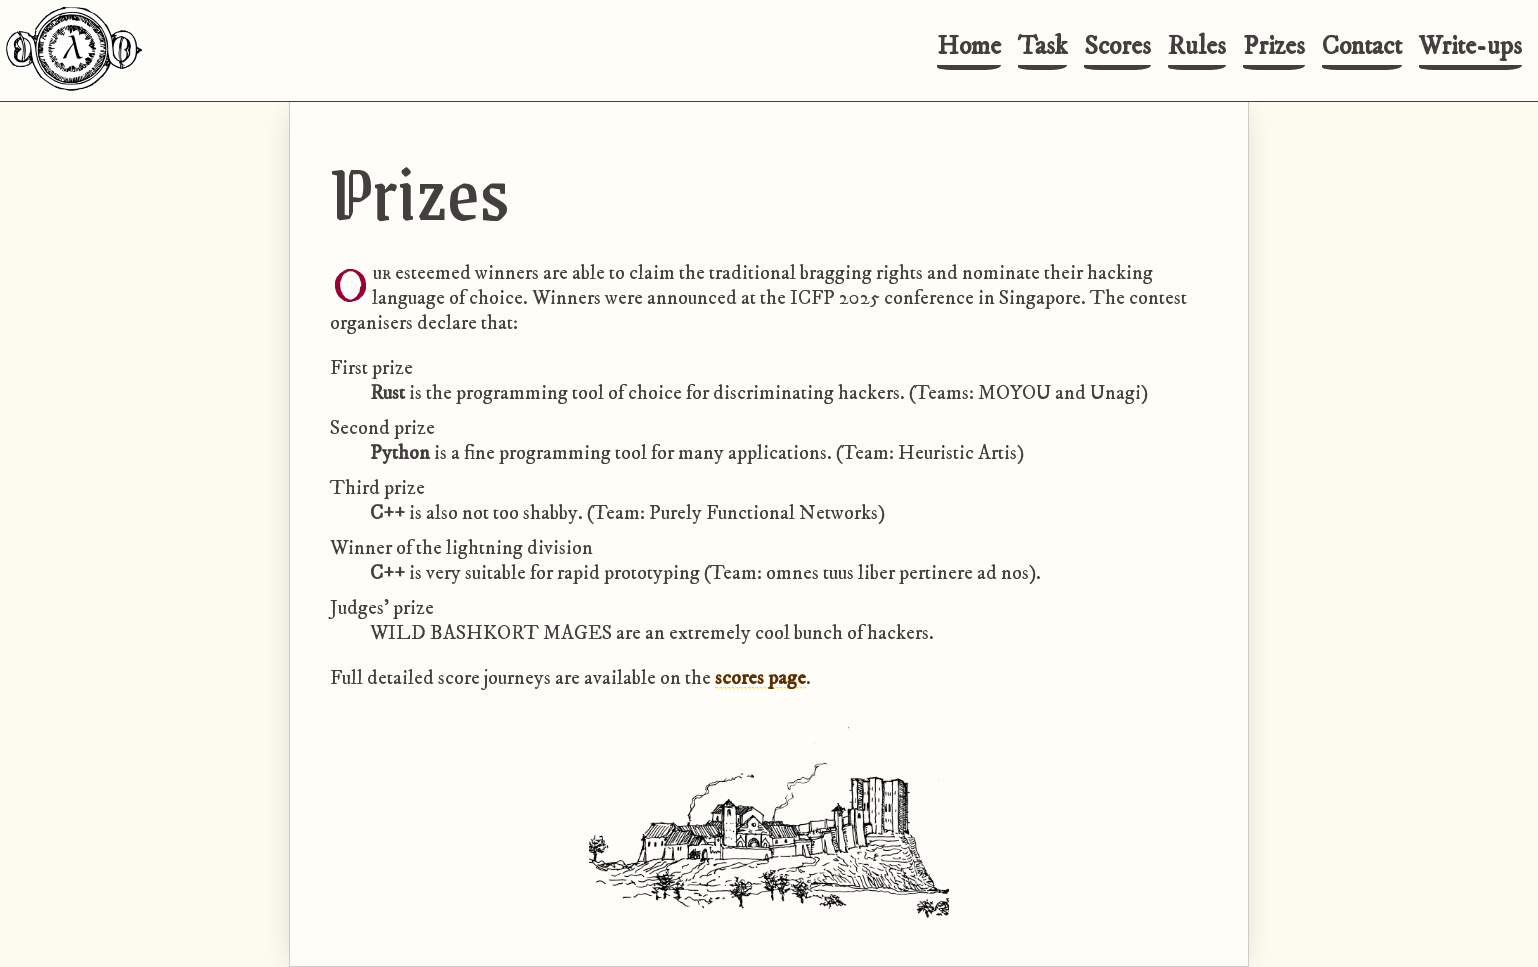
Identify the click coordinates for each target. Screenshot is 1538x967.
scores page (760, 678)
